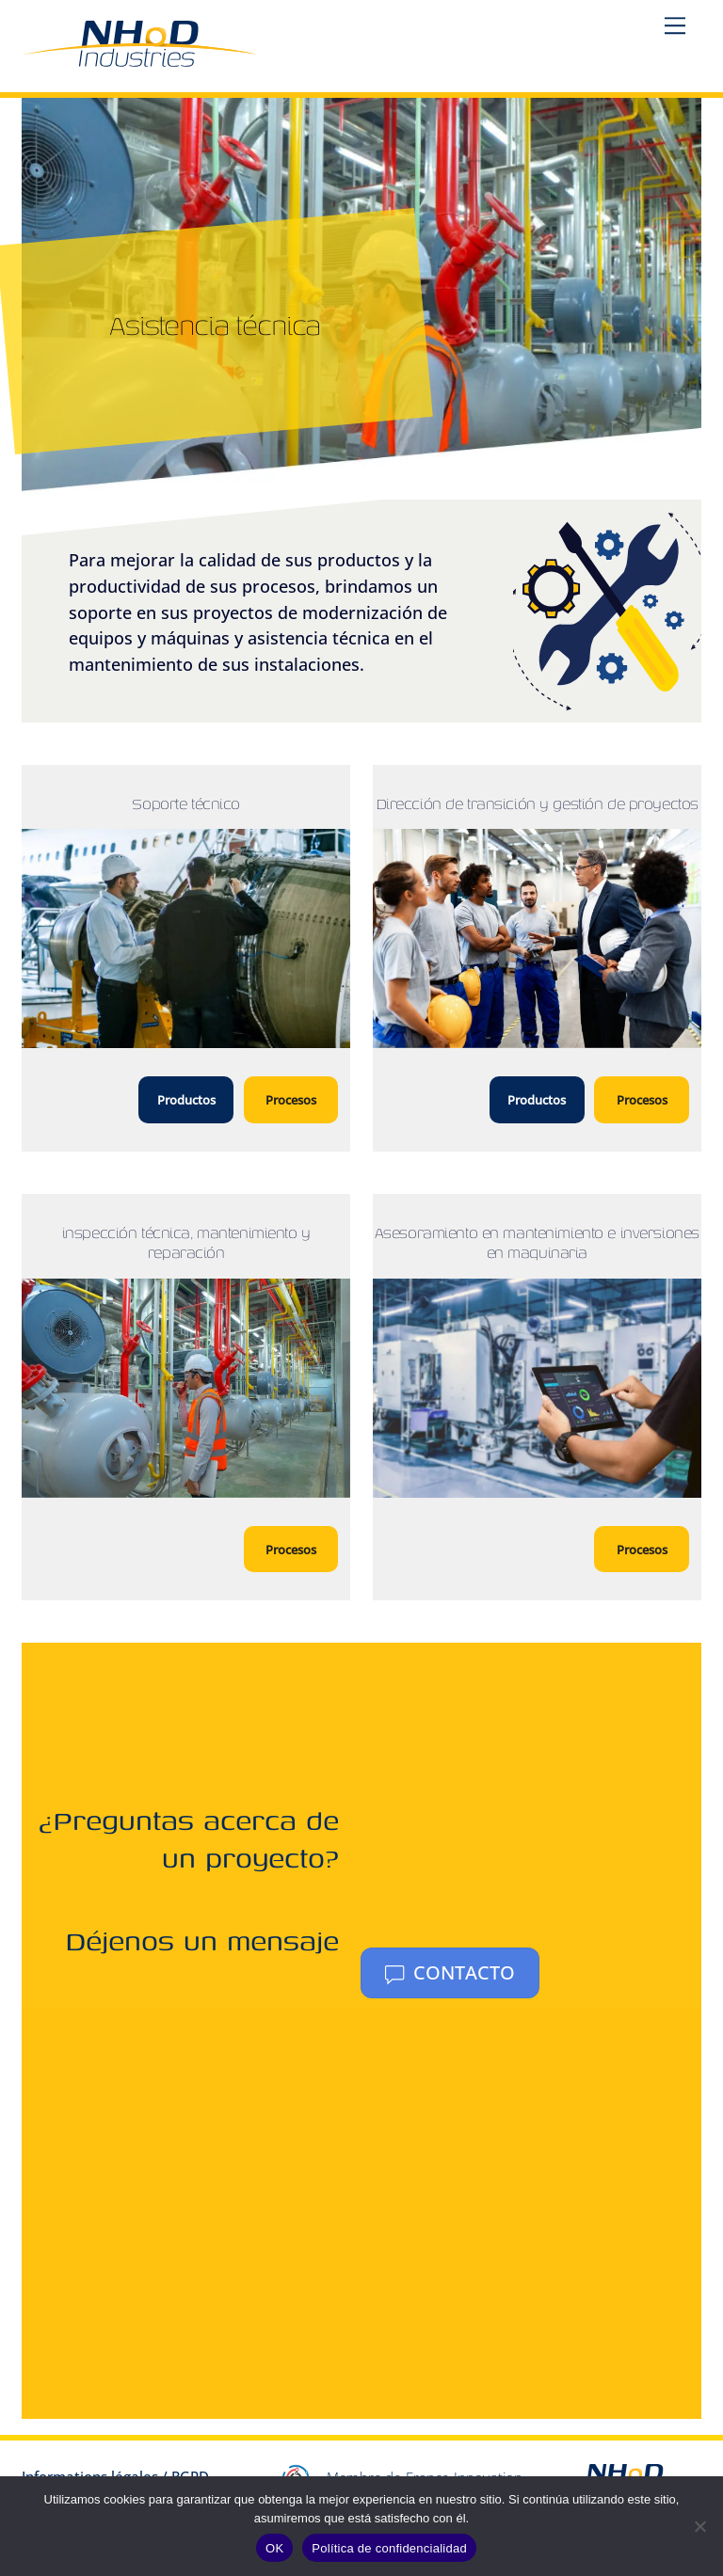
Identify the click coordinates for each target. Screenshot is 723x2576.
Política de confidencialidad (389, 2548)
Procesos (290, 1099)
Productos (186, 1099)
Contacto (450, 1972)
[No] (699, 2526)
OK (274, 2548)
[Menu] (675, 25)
